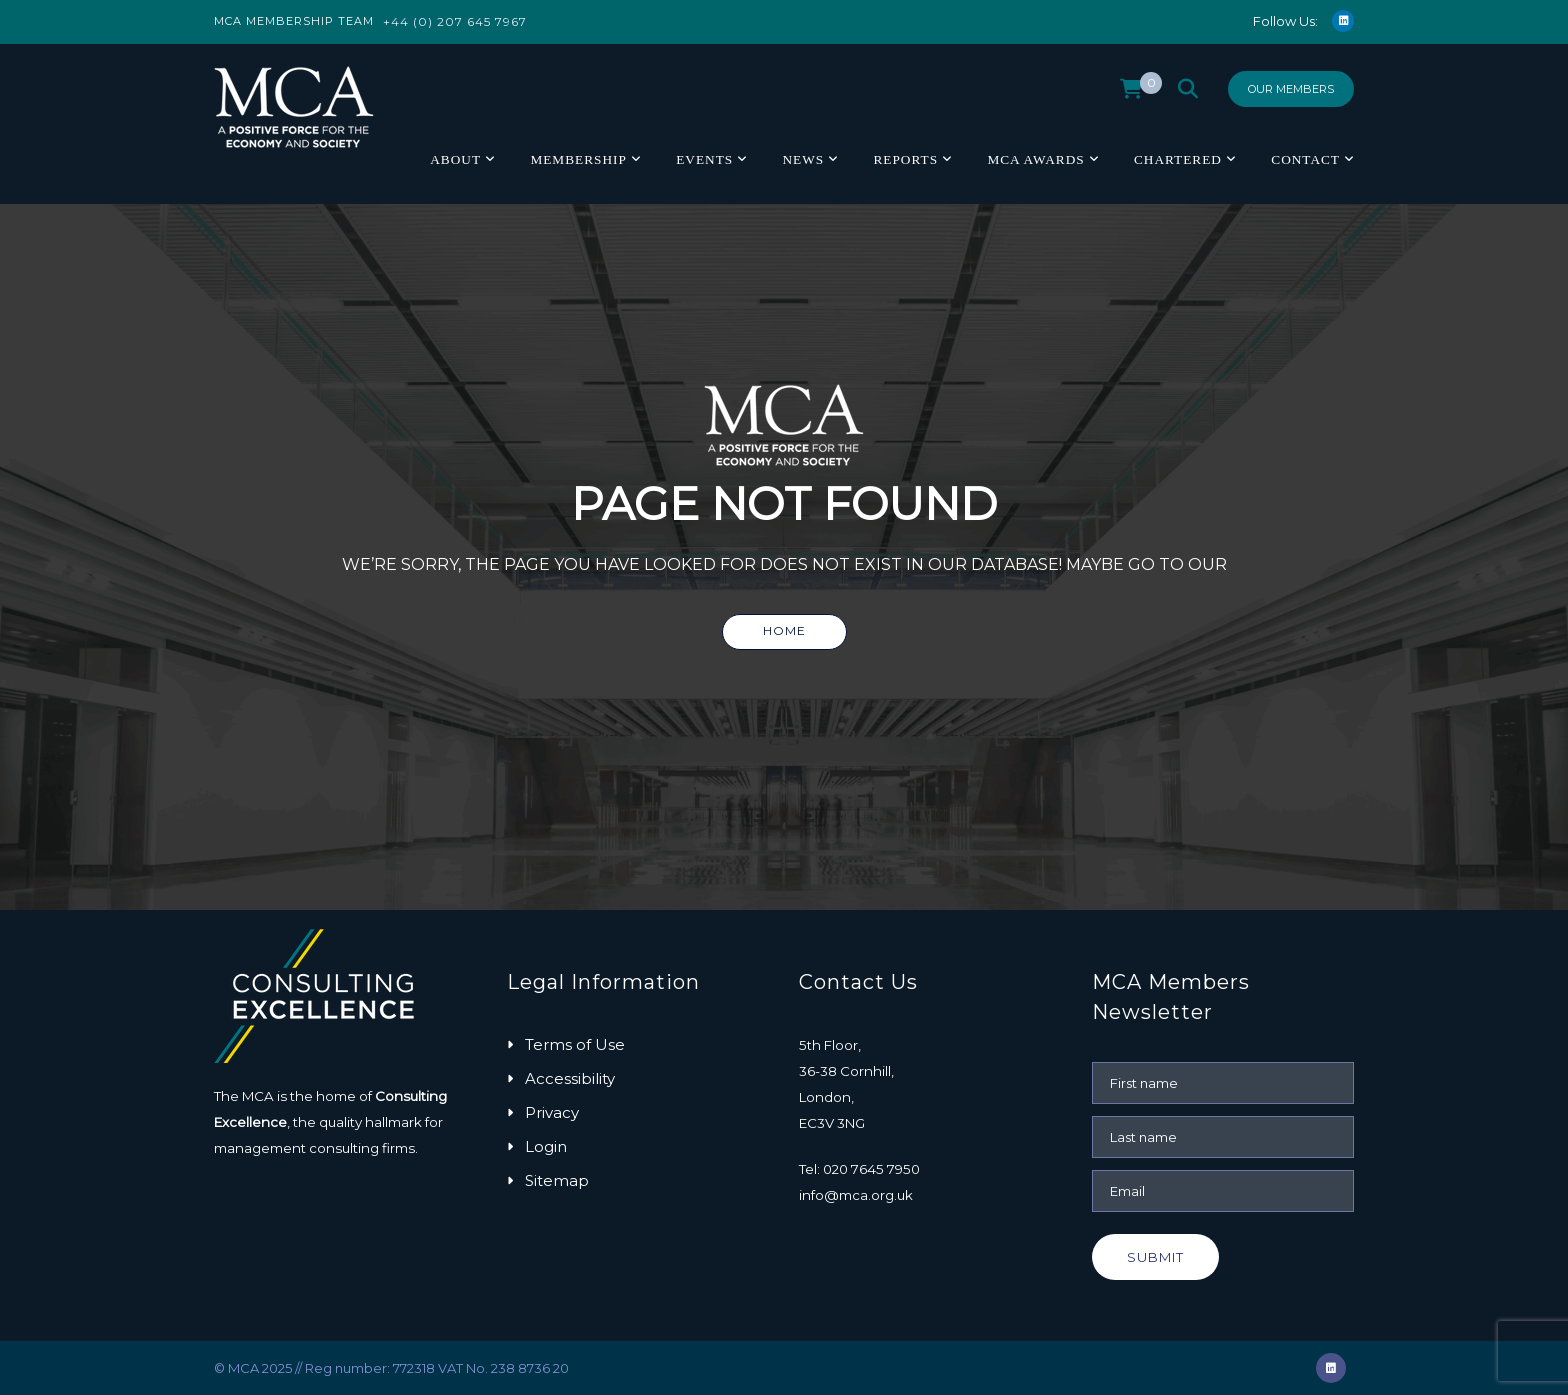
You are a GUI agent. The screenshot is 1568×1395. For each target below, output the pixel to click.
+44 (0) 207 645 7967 (455, 21)
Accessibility (570, 1078)
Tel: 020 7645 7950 (859, 1169)
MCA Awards (1035, 159)
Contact (1305, 159)
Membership (578, 159)
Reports (905, 159)
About (455, 159)
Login (546, 1146)
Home (784, 630)
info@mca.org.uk (856, 1195)
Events (704, 159)
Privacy (552, 1112)
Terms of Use (575, 1044)
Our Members (1291, 89)
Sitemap (557, 1180)
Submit (1155, 1257)
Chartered (1178, 159)
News (803, 159)
